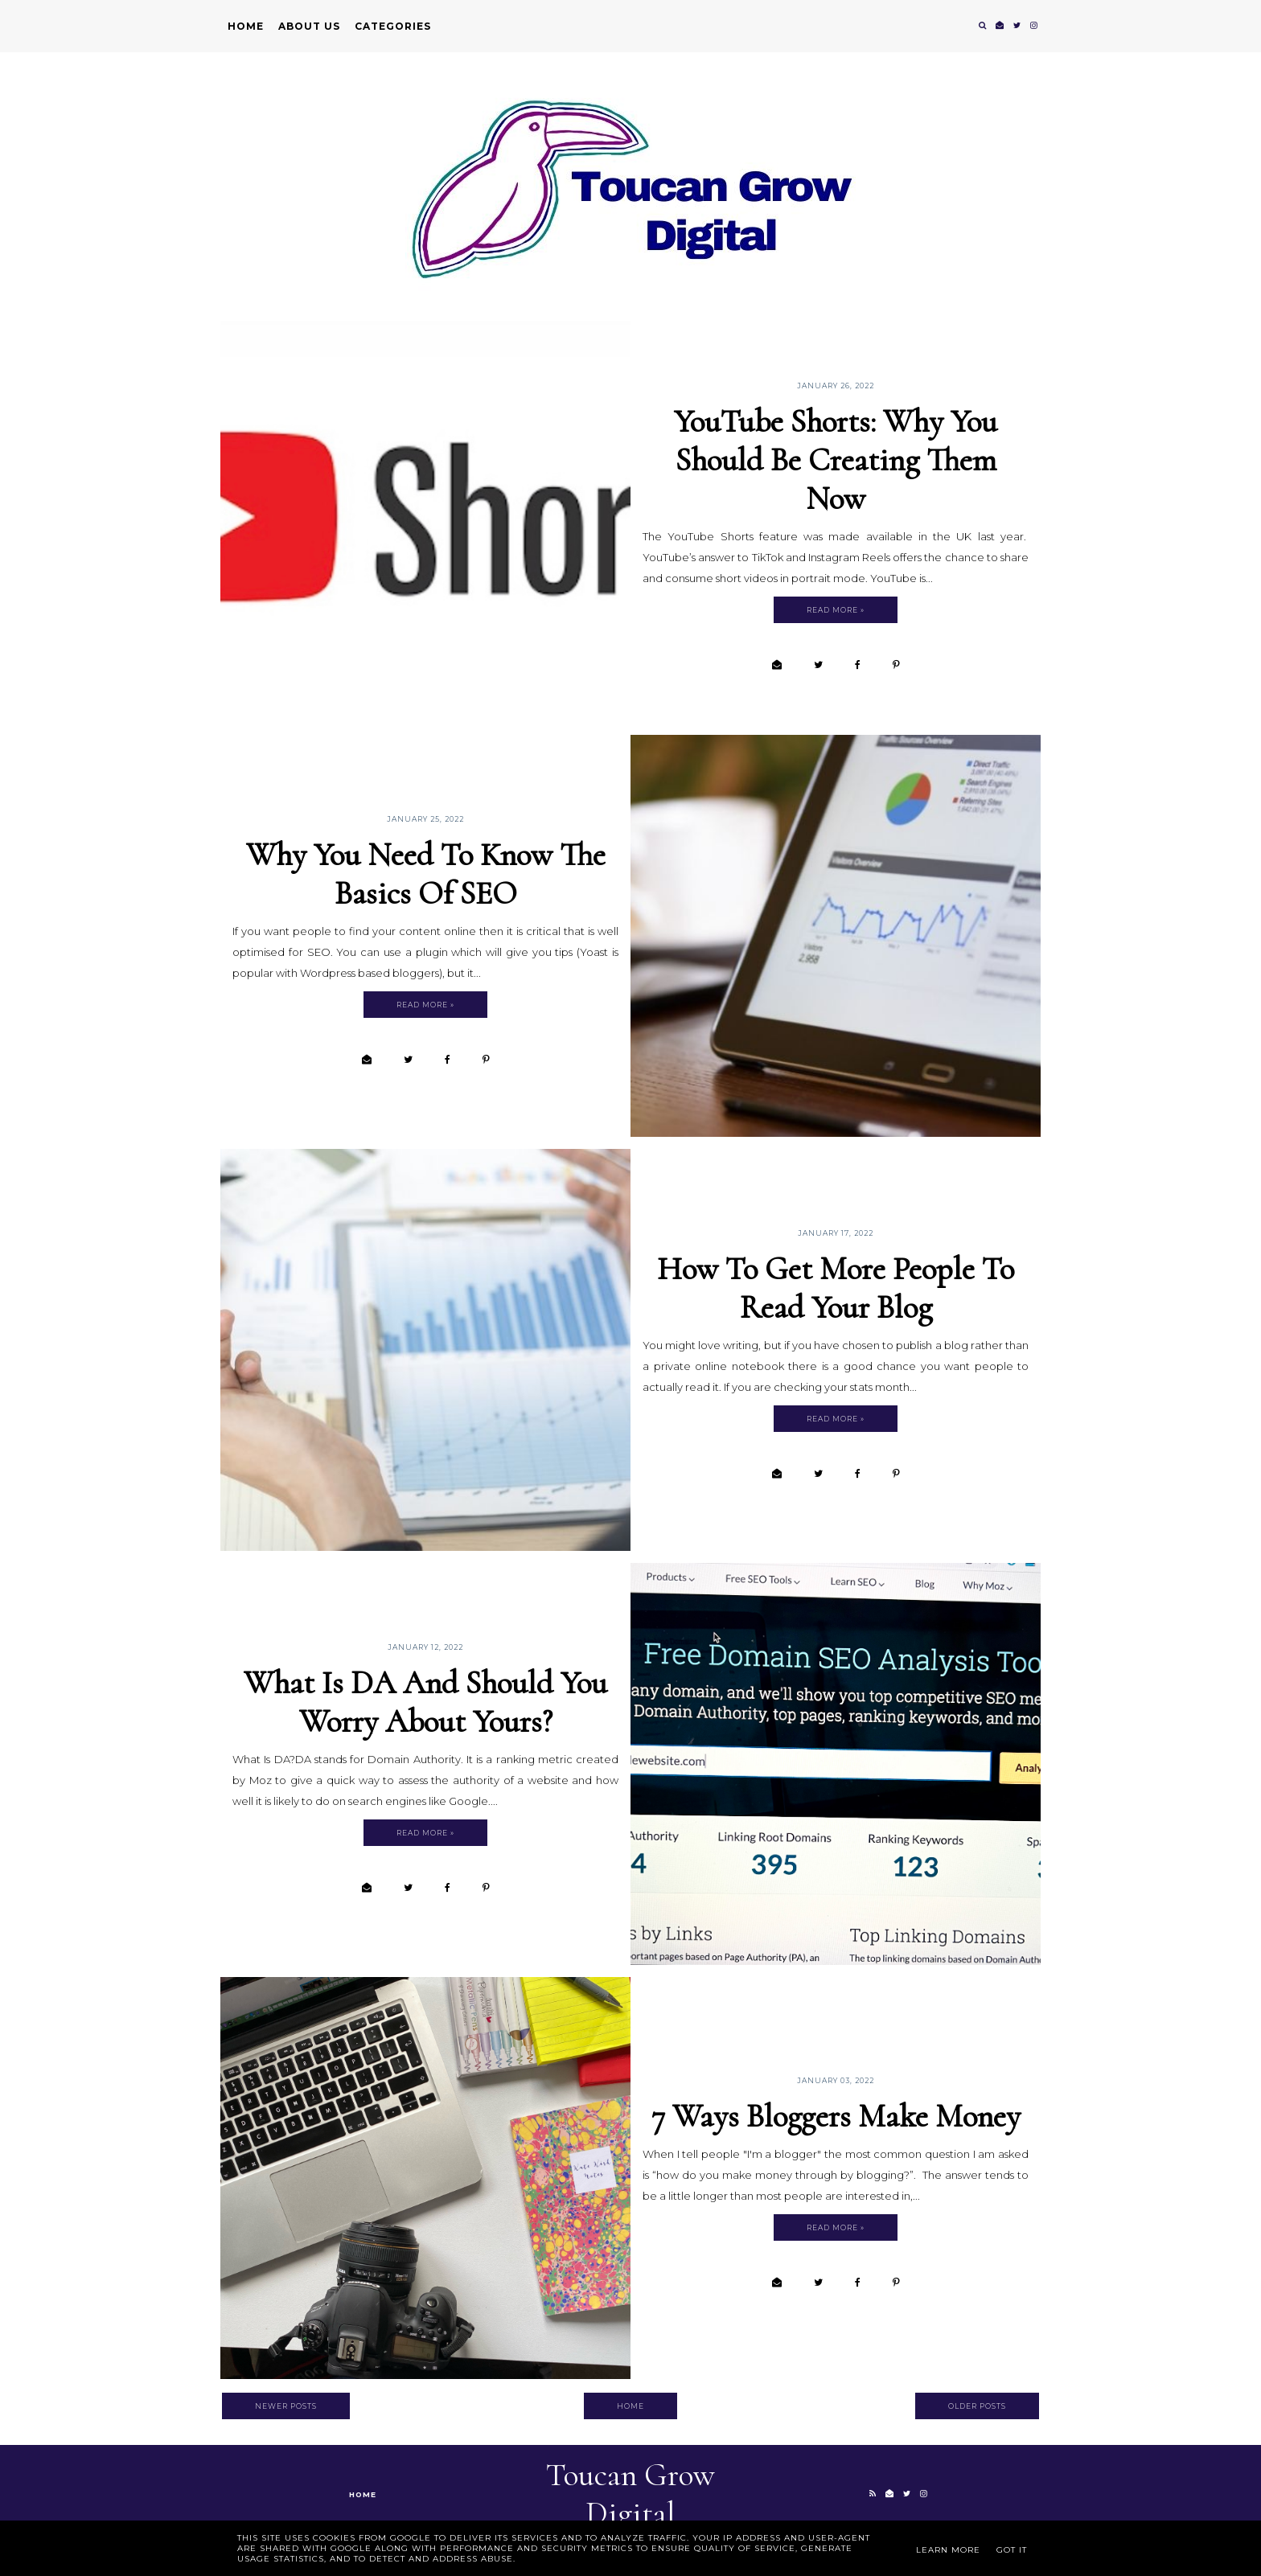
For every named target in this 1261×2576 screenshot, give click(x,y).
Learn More (948, 2550)
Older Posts (977, 2406)
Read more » (836, 609)
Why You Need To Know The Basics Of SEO (426, 874)
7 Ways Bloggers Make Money (836, 2116)
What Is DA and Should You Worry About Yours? (425, 1702)
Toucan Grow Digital (630, 2494)
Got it (1011, 2550)
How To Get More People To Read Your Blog (835, 1288)
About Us (309, 26)
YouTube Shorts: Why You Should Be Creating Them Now (835, 460)
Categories (393, 26)
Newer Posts (286, 2406)
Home (246, 26)
